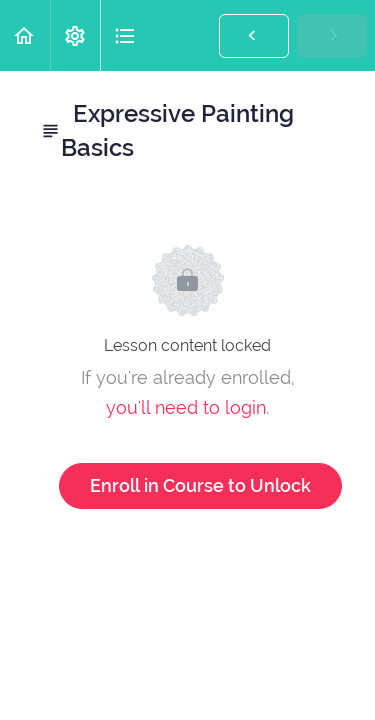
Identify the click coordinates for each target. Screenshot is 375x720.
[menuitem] (75, 35)
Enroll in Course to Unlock (200, 485)
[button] (25, 35)
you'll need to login (186, 407)
